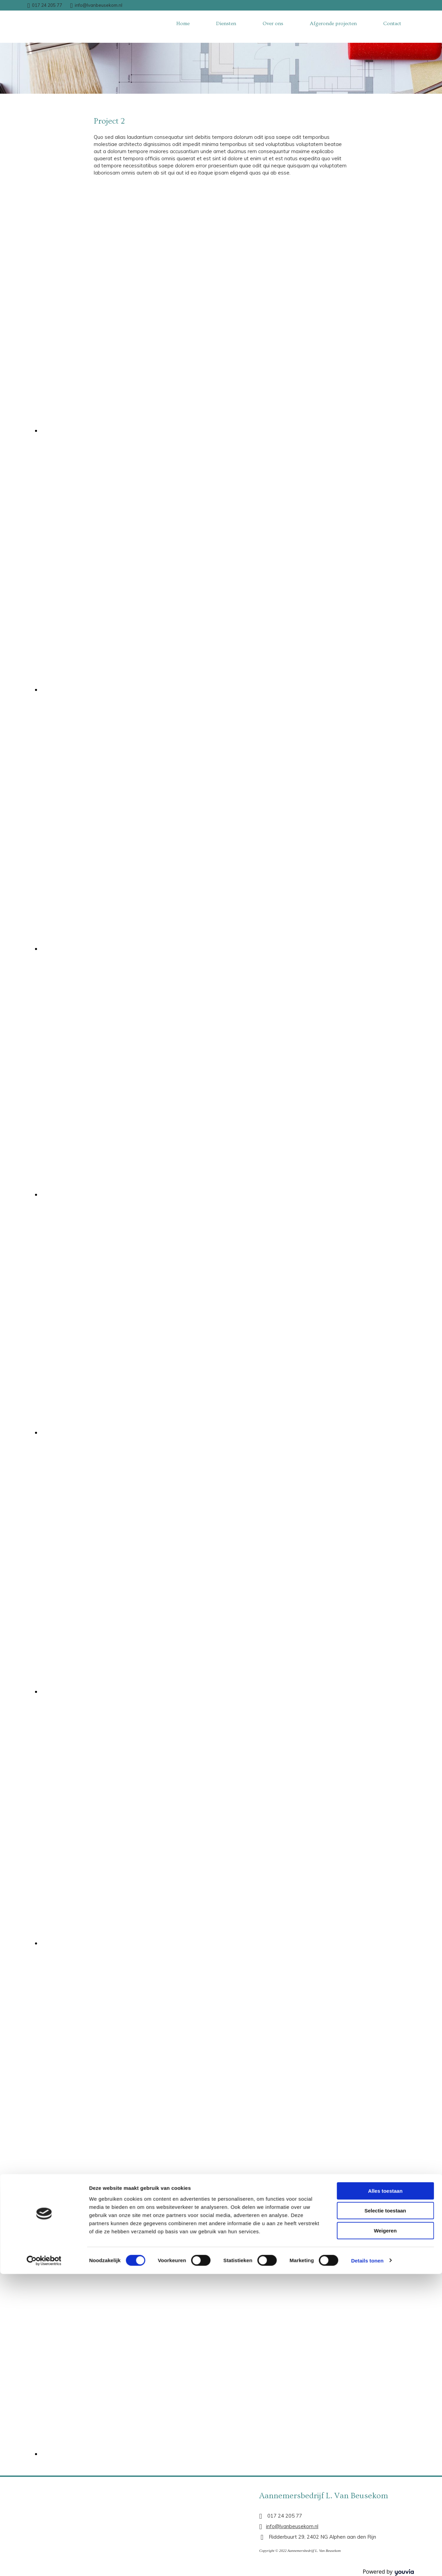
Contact (392, 23)
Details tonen (367, 1514)
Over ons (273, 23)
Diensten (226, 23)
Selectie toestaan (385, 1464)
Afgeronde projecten (333, 23)
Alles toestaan (385, 1444)
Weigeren (385, 1484)
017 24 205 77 (47, 5)
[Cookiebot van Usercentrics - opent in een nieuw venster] (44, 1514)
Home (183, 23)
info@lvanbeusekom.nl (98, 5)
